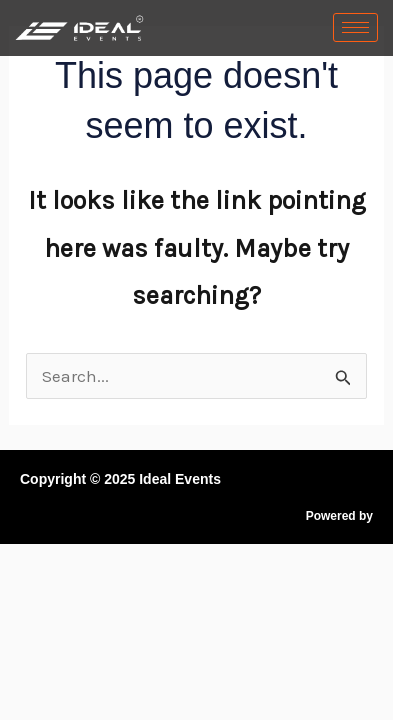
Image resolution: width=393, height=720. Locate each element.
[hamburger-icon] (355, 27)
